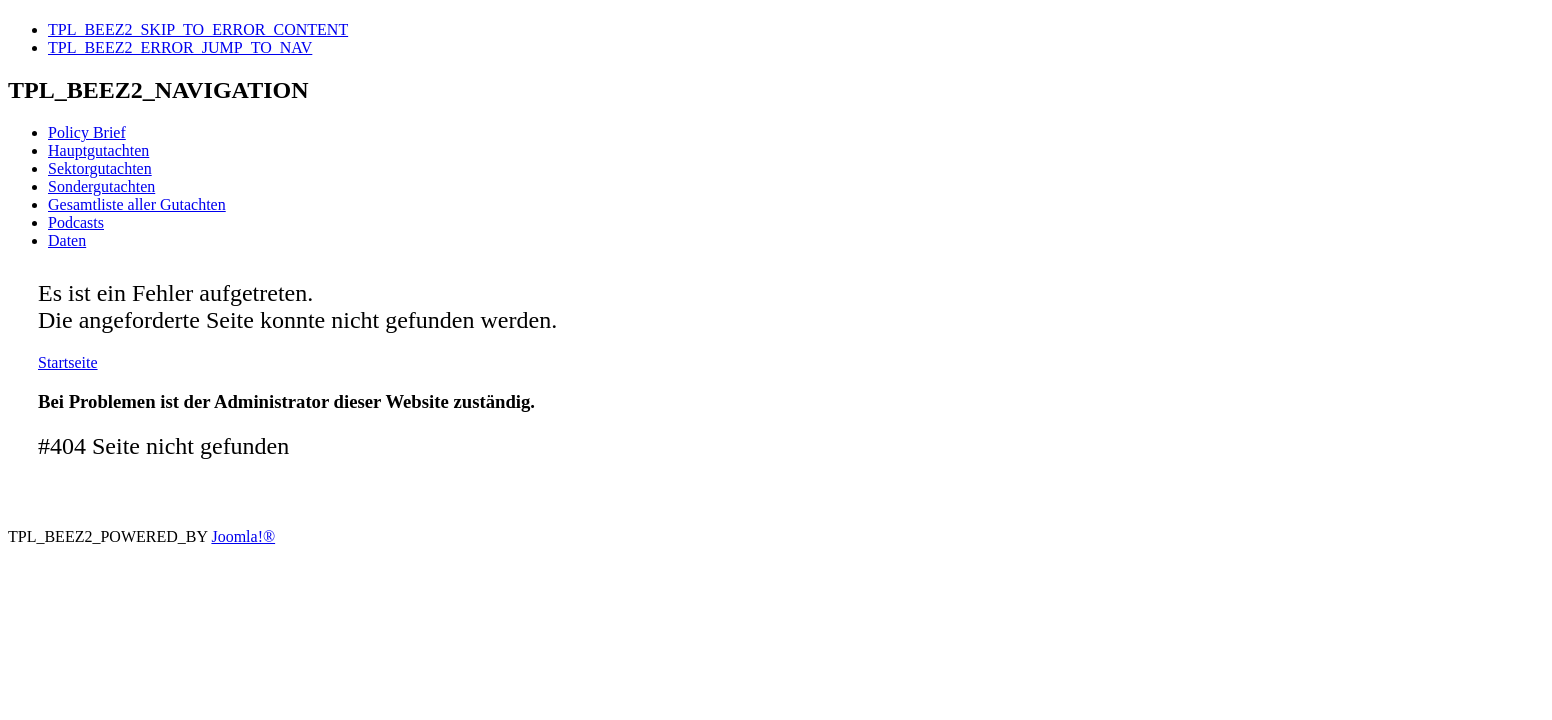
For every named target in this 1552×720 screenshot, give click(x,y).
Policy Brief (87, 132)
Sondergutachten (101, 186)
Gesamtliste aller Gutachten (137, 204)
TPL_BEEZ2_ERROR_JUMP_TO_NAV (180, 47)
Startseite (68, 362)
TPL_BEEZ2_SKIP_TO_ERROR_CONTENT (198, 29)
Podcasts (76, 222)
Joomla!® (243, 536)
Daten (67, 240)
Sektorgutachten (100, 168)
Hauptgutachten (98, 150)
